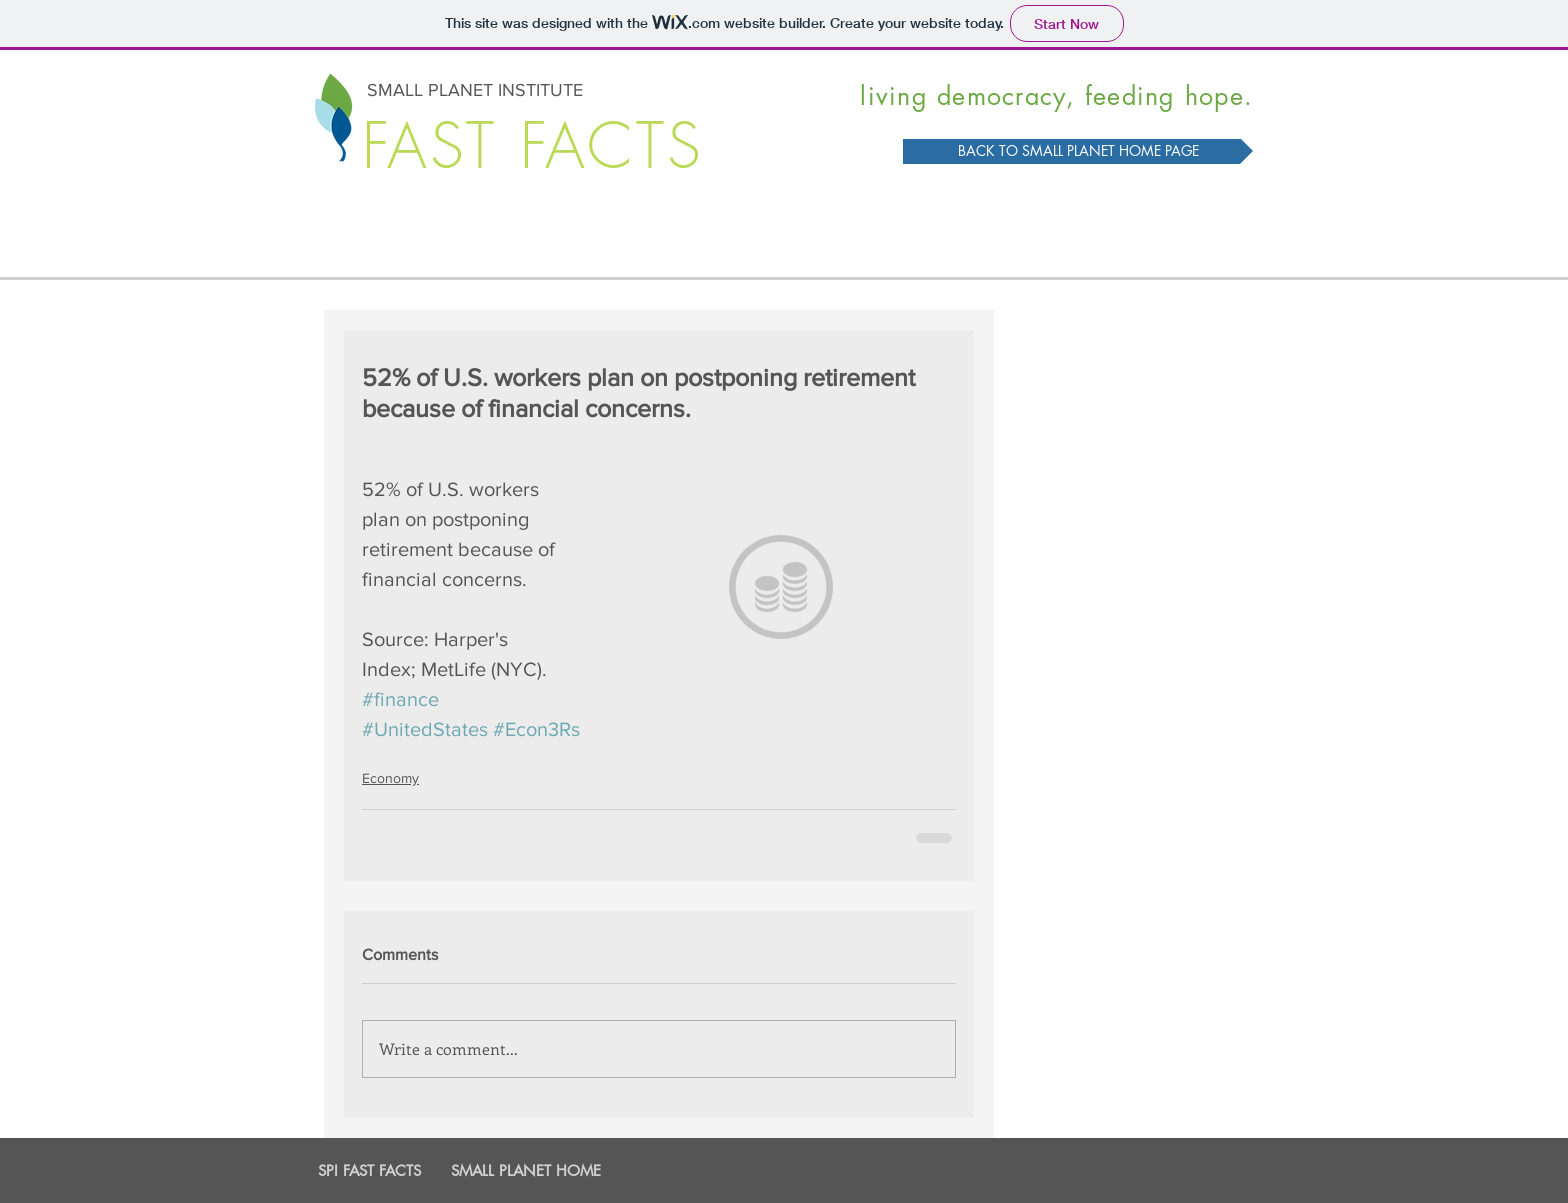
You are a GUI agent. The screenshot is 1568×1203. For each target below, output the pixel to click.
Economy (390, 778)
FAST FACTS (533, 146)
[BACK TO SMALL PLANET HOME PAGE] (1078, 151)
